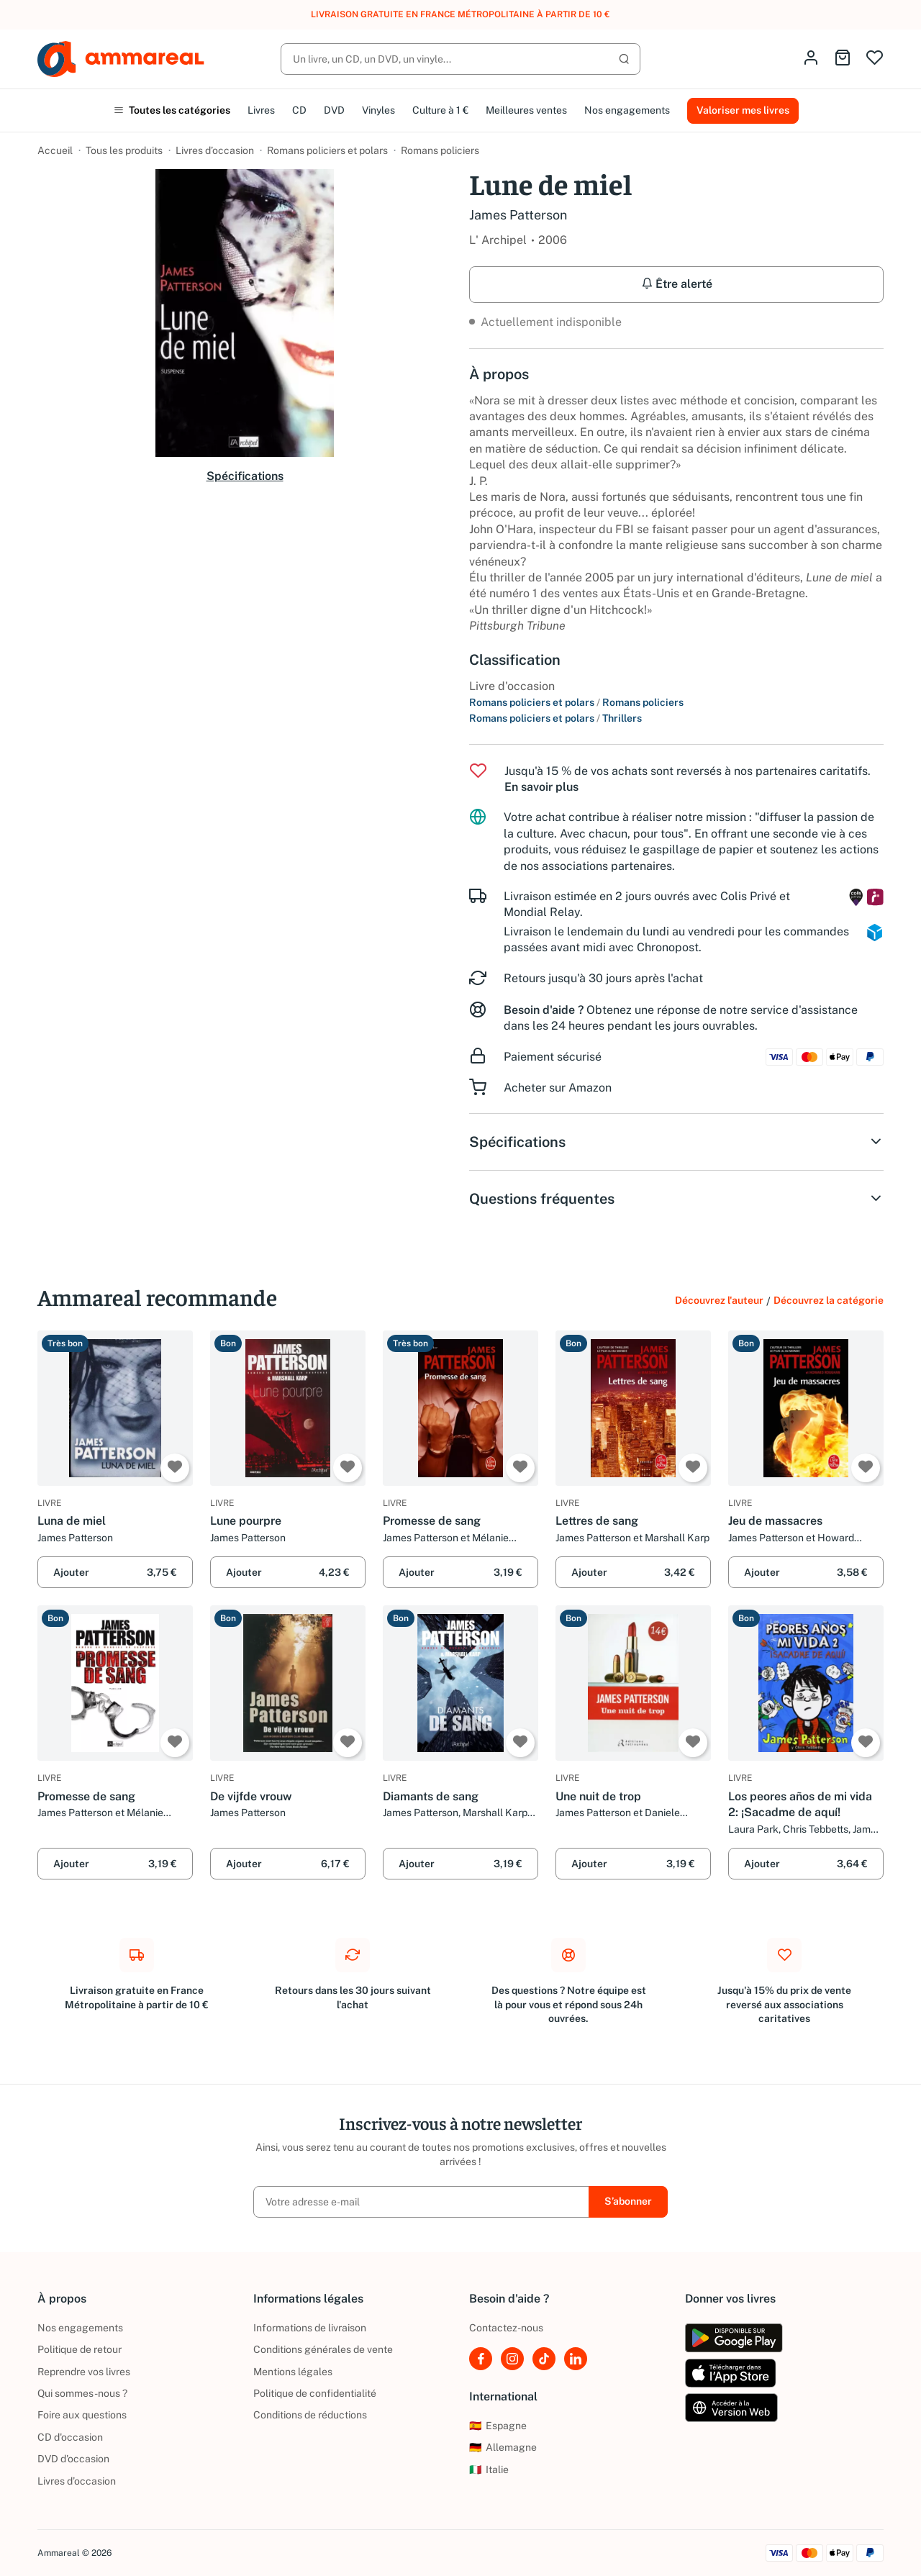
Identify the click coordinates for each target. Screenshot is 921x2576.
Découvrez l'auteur (719, 1300)
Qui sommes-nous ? (82, 2393)
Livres (261, 110)
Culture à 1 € (440, 110)
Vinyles (378, 110)
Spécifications (245, 476)
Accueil (55, 150)
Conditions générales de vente (323, 2349)
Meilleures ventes (526, 110)
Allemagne (503, 2447)
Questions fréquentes (676, 1198)
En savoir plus (541, 787)
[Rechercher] (460, 59)
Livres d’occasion (215, 150)
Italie (489, 2469)
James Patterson (518, 214)
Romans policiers (440, 150)
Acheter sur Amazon (558, 1087)
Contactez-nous (506, 2328)
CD (299, 110)
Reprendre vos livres (83, 2371)
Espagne (498, 2425)
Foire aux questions (82, 2415)
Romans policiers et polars (327, 150)
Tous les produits (124, 150)
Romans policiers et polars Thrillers (555, 718)
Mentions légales (292, 2371)
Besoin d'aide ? (544, 1010)
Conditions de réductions (310, 2415)
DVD (334, 110)
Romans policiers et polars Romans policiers (576, 702)
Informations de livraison (309, 2328)
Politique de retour (79, 2349)
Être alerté (676, 284)
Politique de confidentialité (314, 2393)
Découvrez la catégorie (828, 1300)
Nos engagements (627, 110)
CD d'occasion (70, 2437)
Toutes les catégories (172, 110)
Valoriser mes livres (743, 110)
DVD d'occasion (73, 2458)
